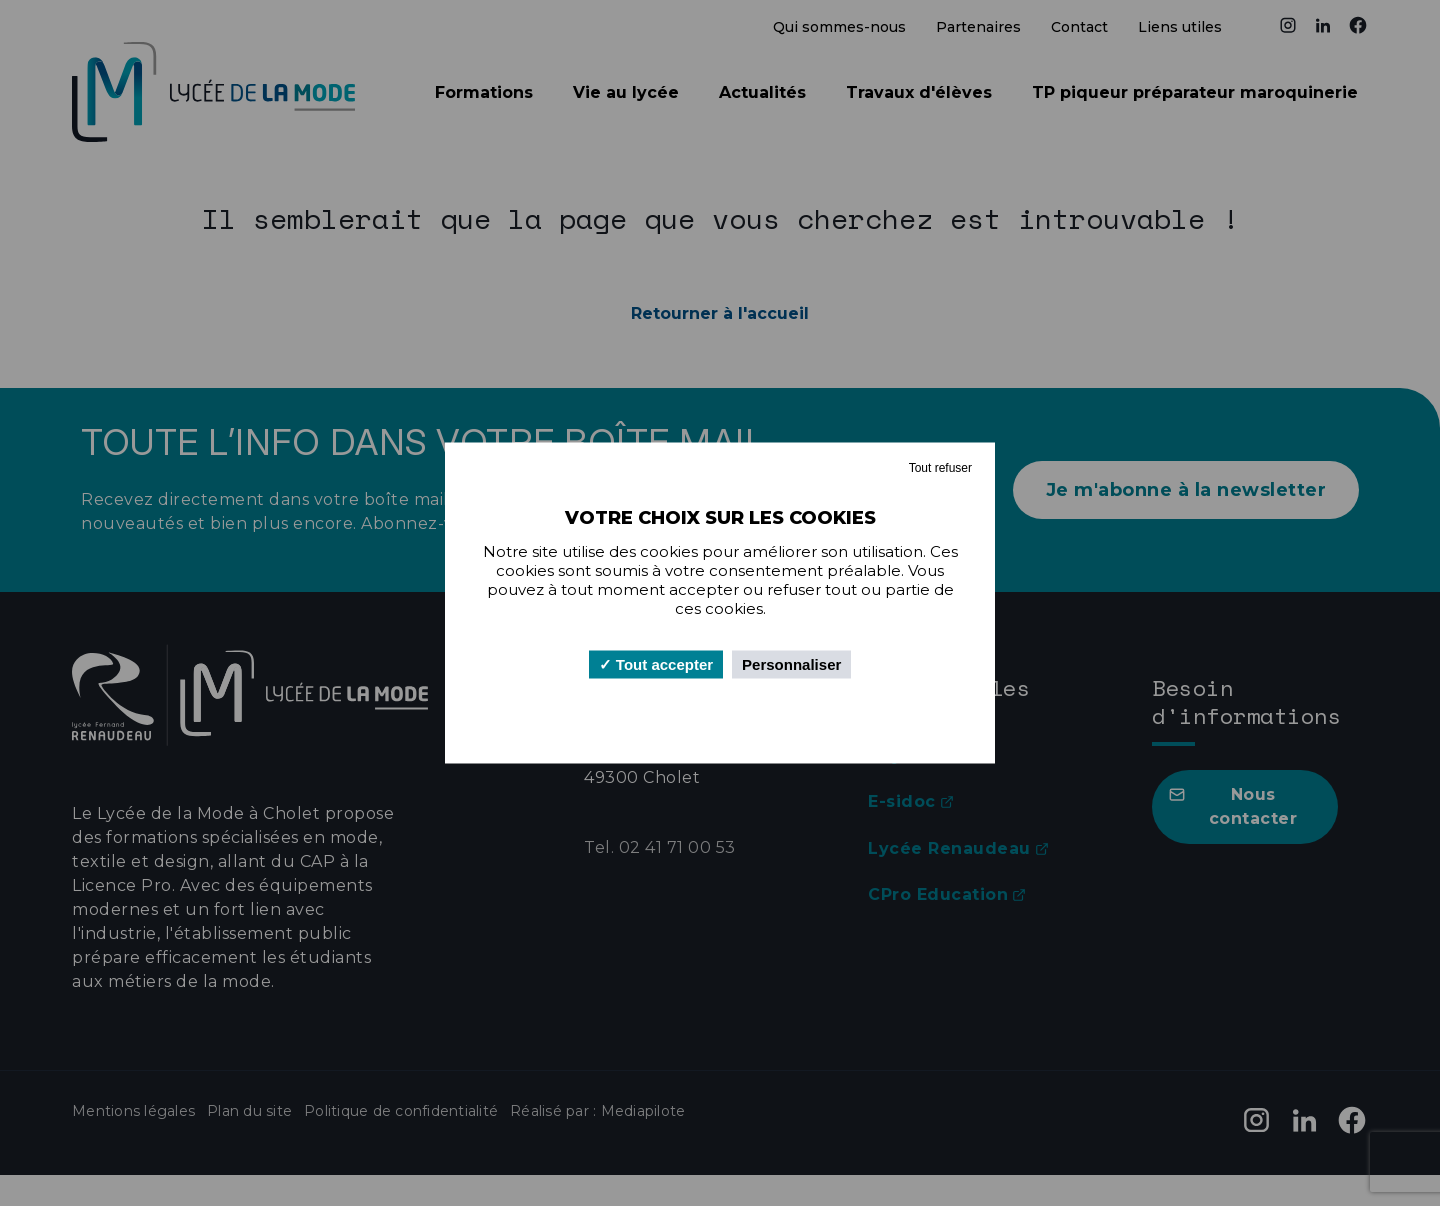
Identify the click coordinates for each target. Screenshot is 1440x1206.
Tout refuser (940, 468)
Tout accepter (656, 664)
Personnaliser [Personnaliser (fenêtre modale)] (791, 664)
